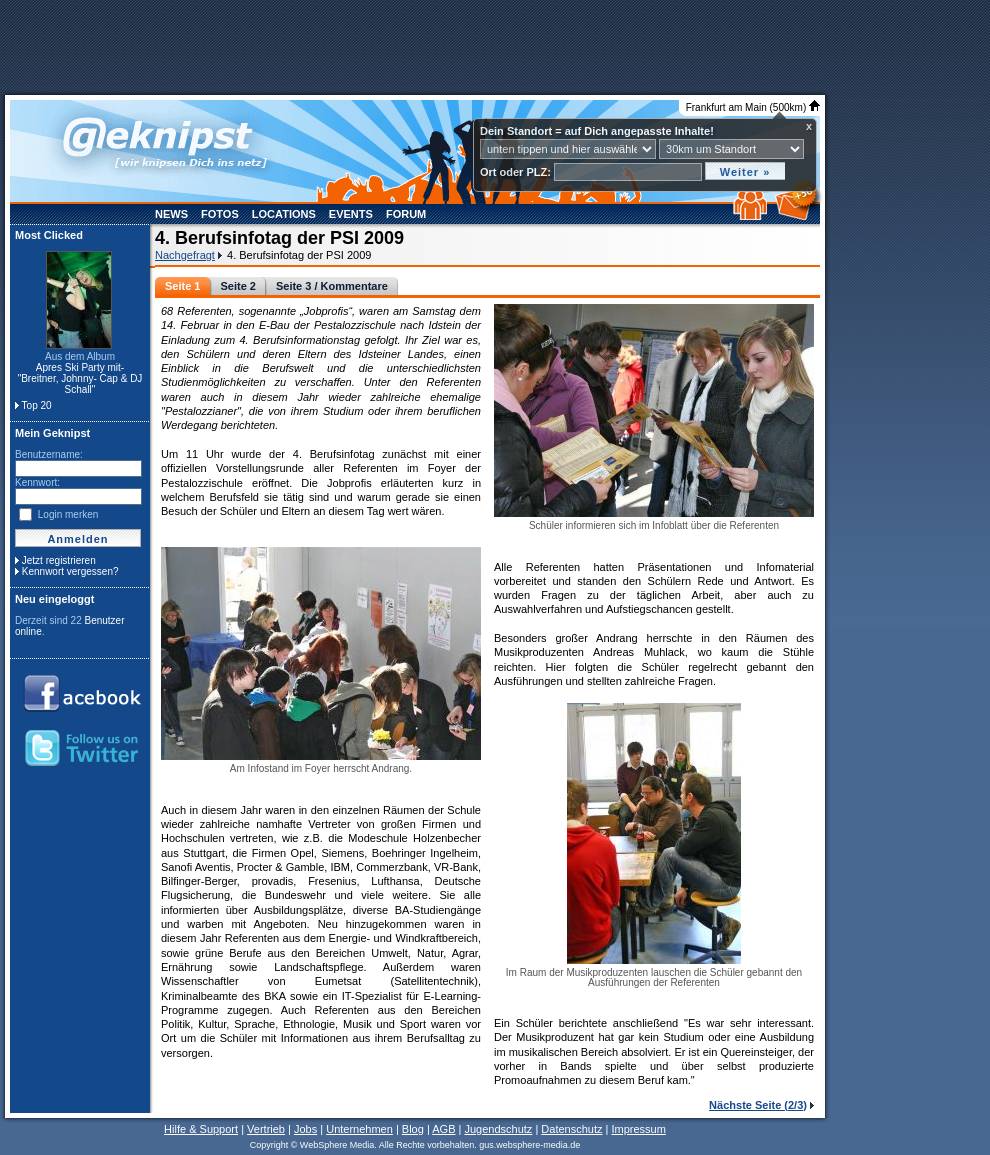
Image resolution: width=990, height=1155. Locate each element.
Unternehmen (359, 1129)
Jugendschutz (498, 1129)
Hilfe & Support (201, 1129)
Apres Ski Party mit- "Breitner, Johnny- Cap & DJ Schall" (80, 378)
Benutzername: (49, 454)
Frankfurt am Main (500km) (753, 107)
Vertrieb (266, 1129)
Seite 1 (182, 286)
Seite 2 (237, 286)
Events (351, 214)
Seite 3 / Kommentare (332, 286)
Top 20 (37, 405)
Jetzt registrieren (59, 560)
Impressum (638, 1129)
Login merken (68, 514)
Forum (406, 214)
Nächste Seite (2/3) (758, 1105)
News (171, 214)
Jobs (305, 1129)
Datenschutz (571, 1129)
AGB (443, 1129)
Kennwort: (37, 482)
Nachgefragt (185, 255)
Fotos (220, 214)
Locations (284, 214)
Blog (413, 1129)
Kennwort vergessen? (70, 571)
